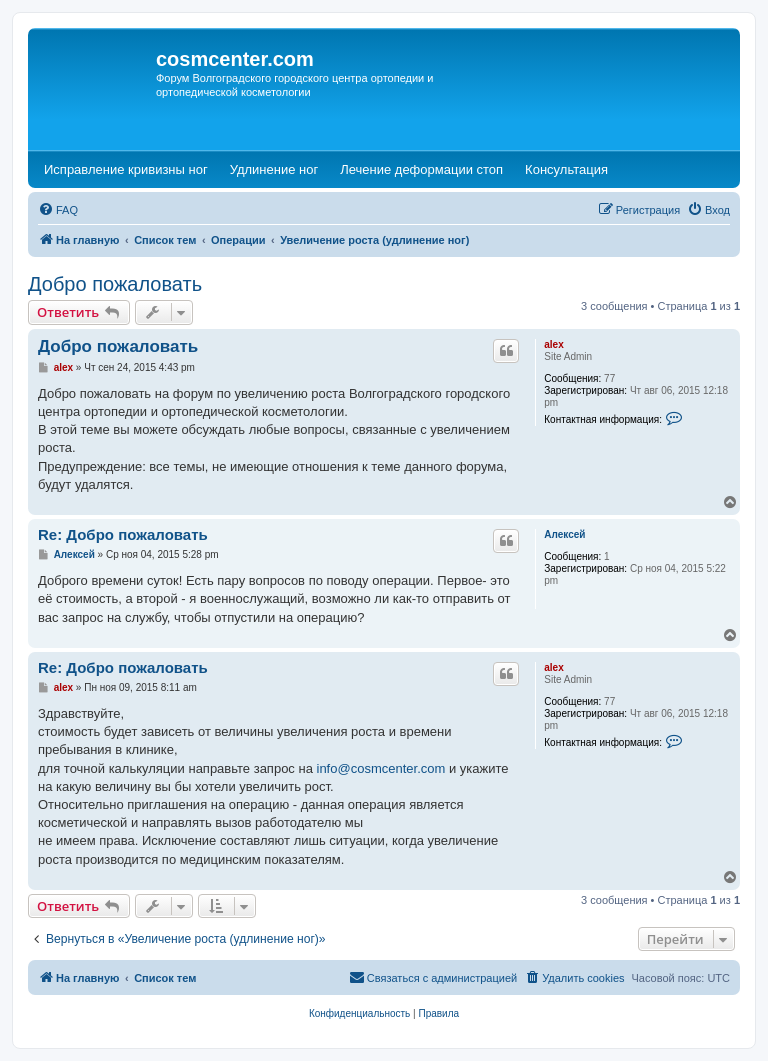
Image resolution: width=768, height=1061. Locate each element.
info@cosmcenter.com (381, 768)
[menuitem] (58, 210)
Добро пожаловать (115, 284)
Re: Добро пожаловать (123, 534)
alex (553, 344)
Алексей (564, 534)
